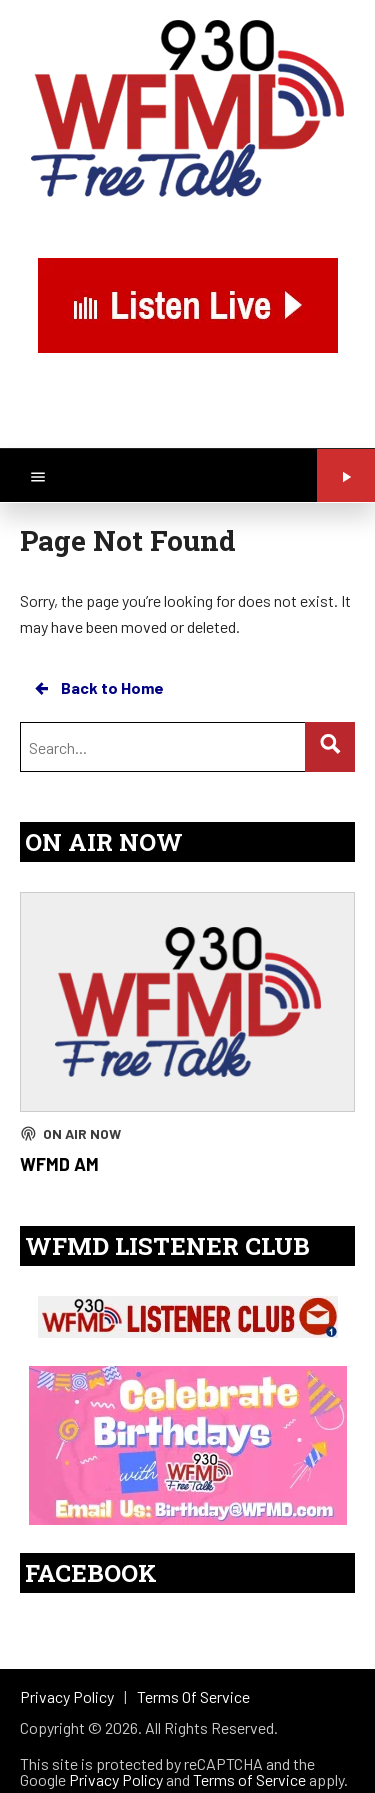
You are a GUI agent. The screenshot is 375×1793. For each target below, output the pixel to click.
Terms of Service (249, 1779)
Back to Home (98, 688)
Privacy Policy (116, 1779)
